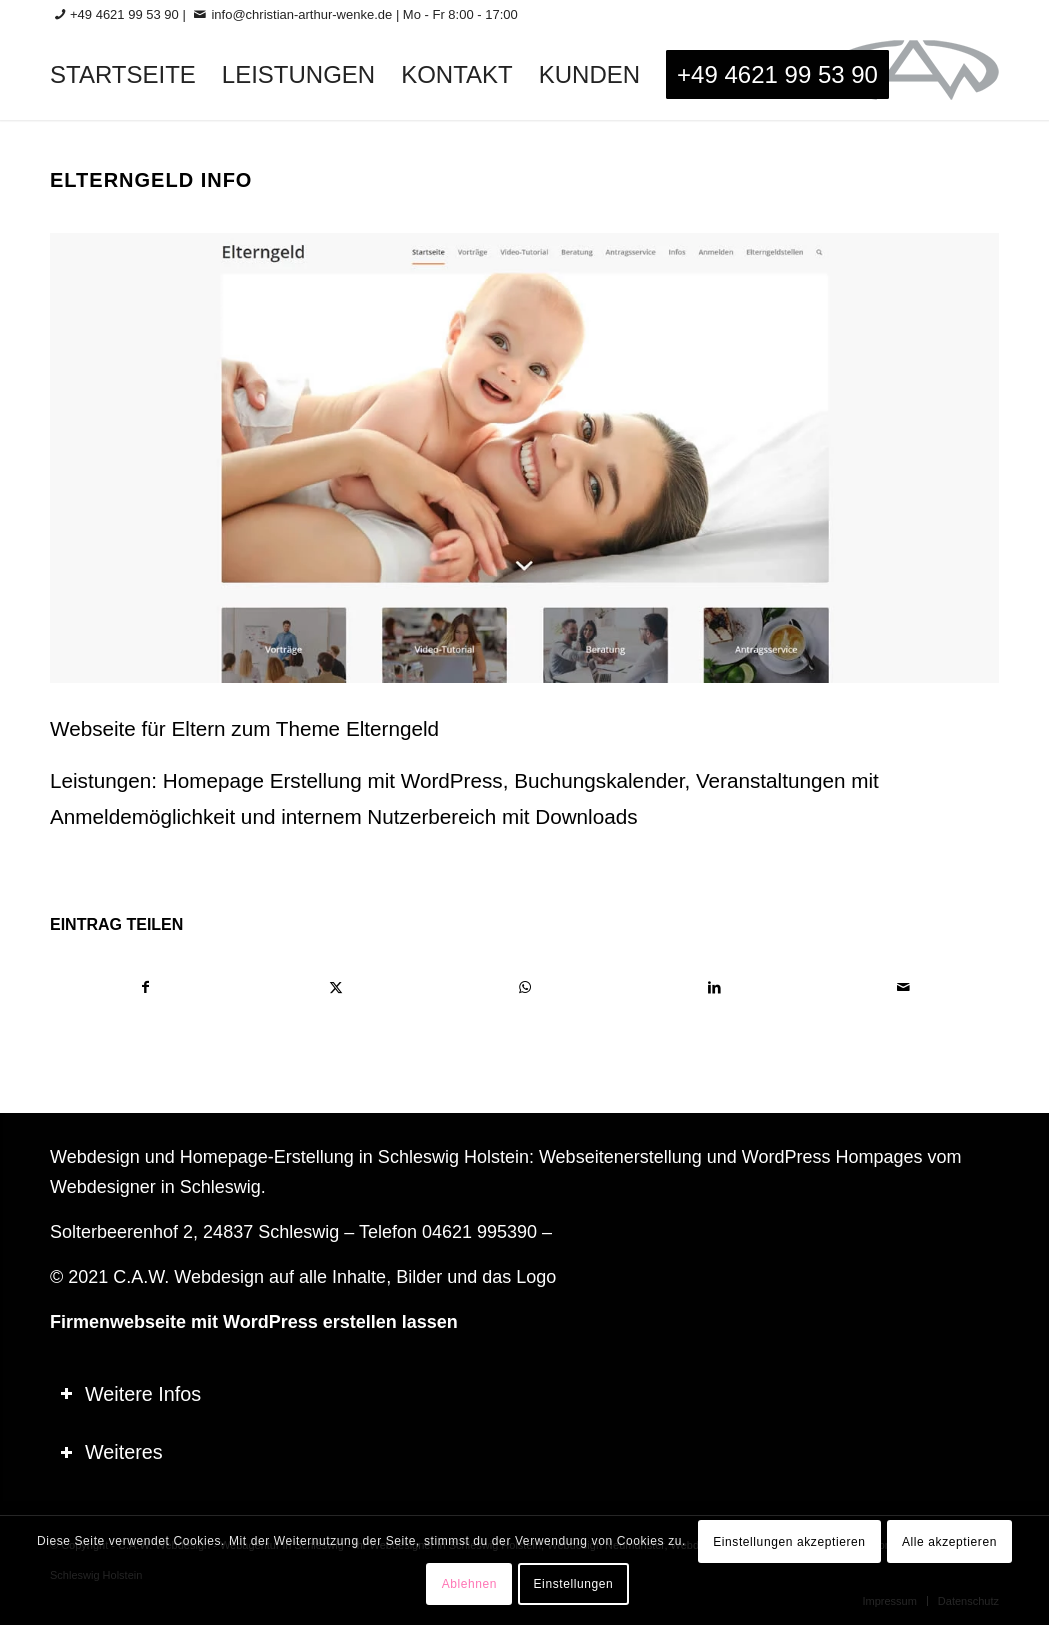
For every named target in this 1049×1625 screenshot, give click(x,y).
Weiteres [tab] (111, 1452)
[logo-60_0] (913, 75)
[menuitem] (123, 75)
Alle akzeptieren (949, 1542)
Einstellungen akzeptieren (789, 1542)
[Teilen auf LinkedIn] (714, 987)
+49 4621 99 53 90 (124, 14)
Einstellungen (574, 1584)
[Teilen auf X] (335, 987)
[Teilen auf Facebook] (145, 987)
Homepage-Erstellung (267, 1157)
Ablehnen (470, 1584)
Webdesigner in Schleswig (155, 1187)
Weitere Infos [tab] (130, 1394)
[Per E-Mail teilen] (904, 987)
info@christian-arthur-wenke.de (301, 14)
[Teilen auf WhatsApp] (525, 987)
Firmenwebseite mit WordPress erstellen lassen (254, 1322)
